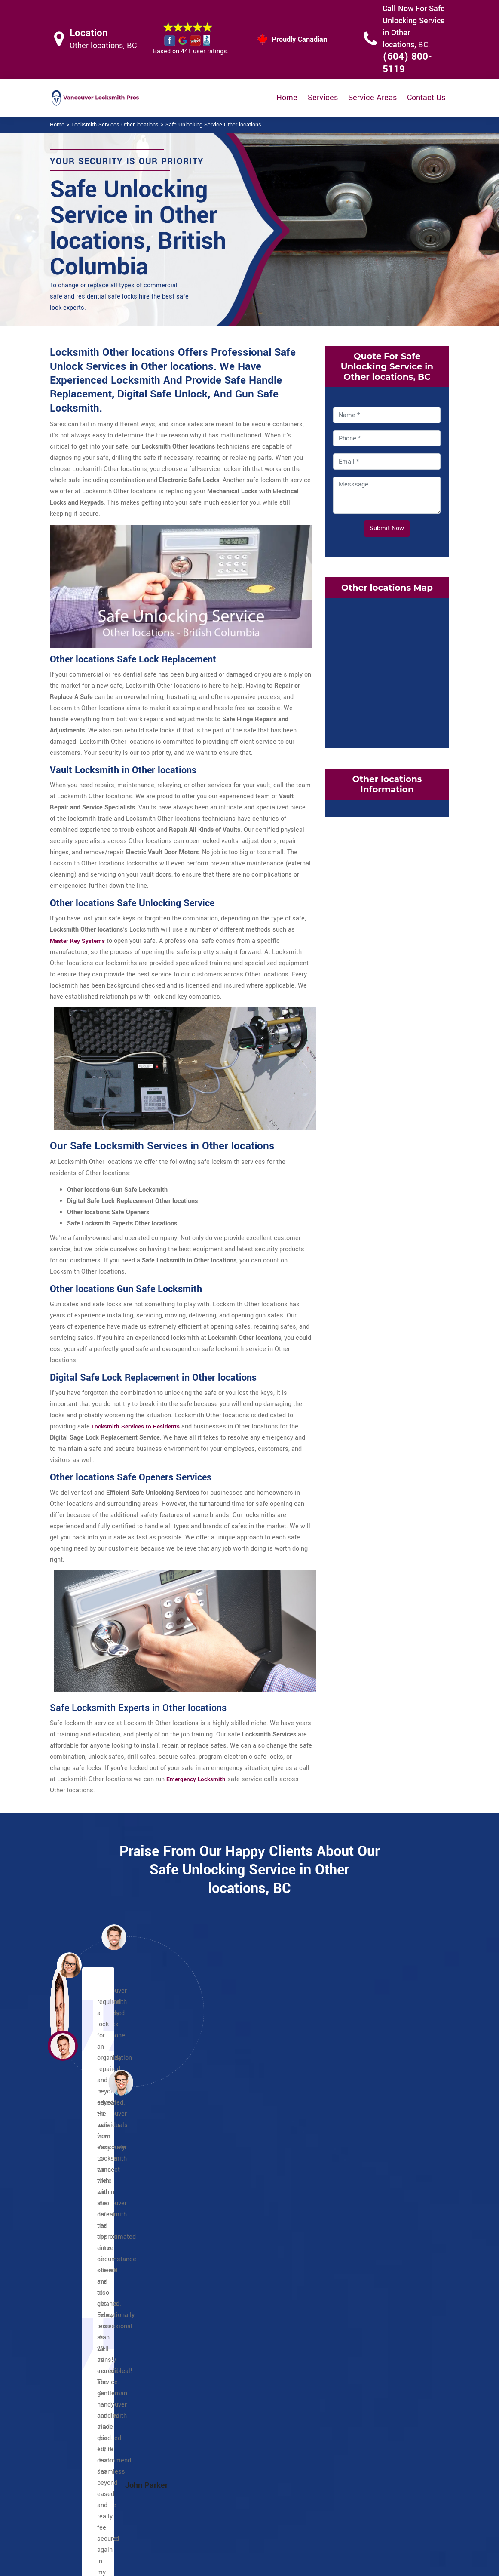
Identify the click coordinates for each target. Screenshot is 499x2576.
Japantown (92, 2299)
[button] (121, 2082)
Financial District (101, 2254)
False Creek (364, 2265)
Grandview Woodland (242, 2276)
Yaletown (90, 2355)
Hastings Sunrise (237, 2288)
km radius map (387, 671)
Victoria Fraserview (375, 2220)
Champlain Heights (239, 2209)
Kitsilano (360, 2288)
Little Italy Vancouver (242, 2243)
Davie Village (95, 2220)
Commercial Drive (238, 2220)
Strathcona (363, 2198)
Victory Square (98, 2332)
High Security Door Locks (222, 2446)
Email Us (386, 2440)
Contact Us (426, 97)
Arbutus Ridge (368, 2232)
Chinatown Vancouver (107, 2209)
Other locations (234, 2198)
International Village (105, 2288)
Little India (228, 2265)
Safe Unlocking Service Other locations (213, 125)
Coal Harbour (95, 2198)
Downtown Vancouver (107, 2232)
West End (90, 2343)
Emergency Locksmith (313, 2519)
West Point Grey (371, 2343)
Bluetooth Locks (304, 2458)
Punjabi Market (234, 2254)
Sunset (358, 2209)
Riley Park (227, 2343)
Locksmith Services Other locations (115, 125)
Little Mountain (234, 2355)
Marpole (359, 2299)
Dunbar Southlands (374, 2243)
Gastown (89, 2265)
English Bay (93, 2243)
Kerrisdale (362, 2276)
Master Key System (223, 2468)
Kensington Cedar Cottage (249, 2299)
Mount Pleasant (235, 2321)
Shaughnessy (367, 2321)
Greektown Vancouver (243, 2232)
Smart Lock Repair (222, 2513)
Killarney (225, 2310)
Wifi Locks (296, 2475)
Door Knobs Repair (222, 2529)
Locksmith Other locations (242, 2565)
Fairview (360, 2254)
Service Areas (372, 97)
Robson (88, 2310)
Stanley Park (95, 2321)
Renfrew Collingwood (242, 2332)
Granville (89, 2276)
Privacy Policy (301, 2441)
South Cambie (368, 2332)
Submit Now (387, 528)
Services (323, 97)
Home (286, 97)
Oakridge (360, 2310)
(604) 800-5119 (407, 63)
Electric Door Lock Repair (221, 2491)
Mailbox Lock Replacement (300, 2497)
